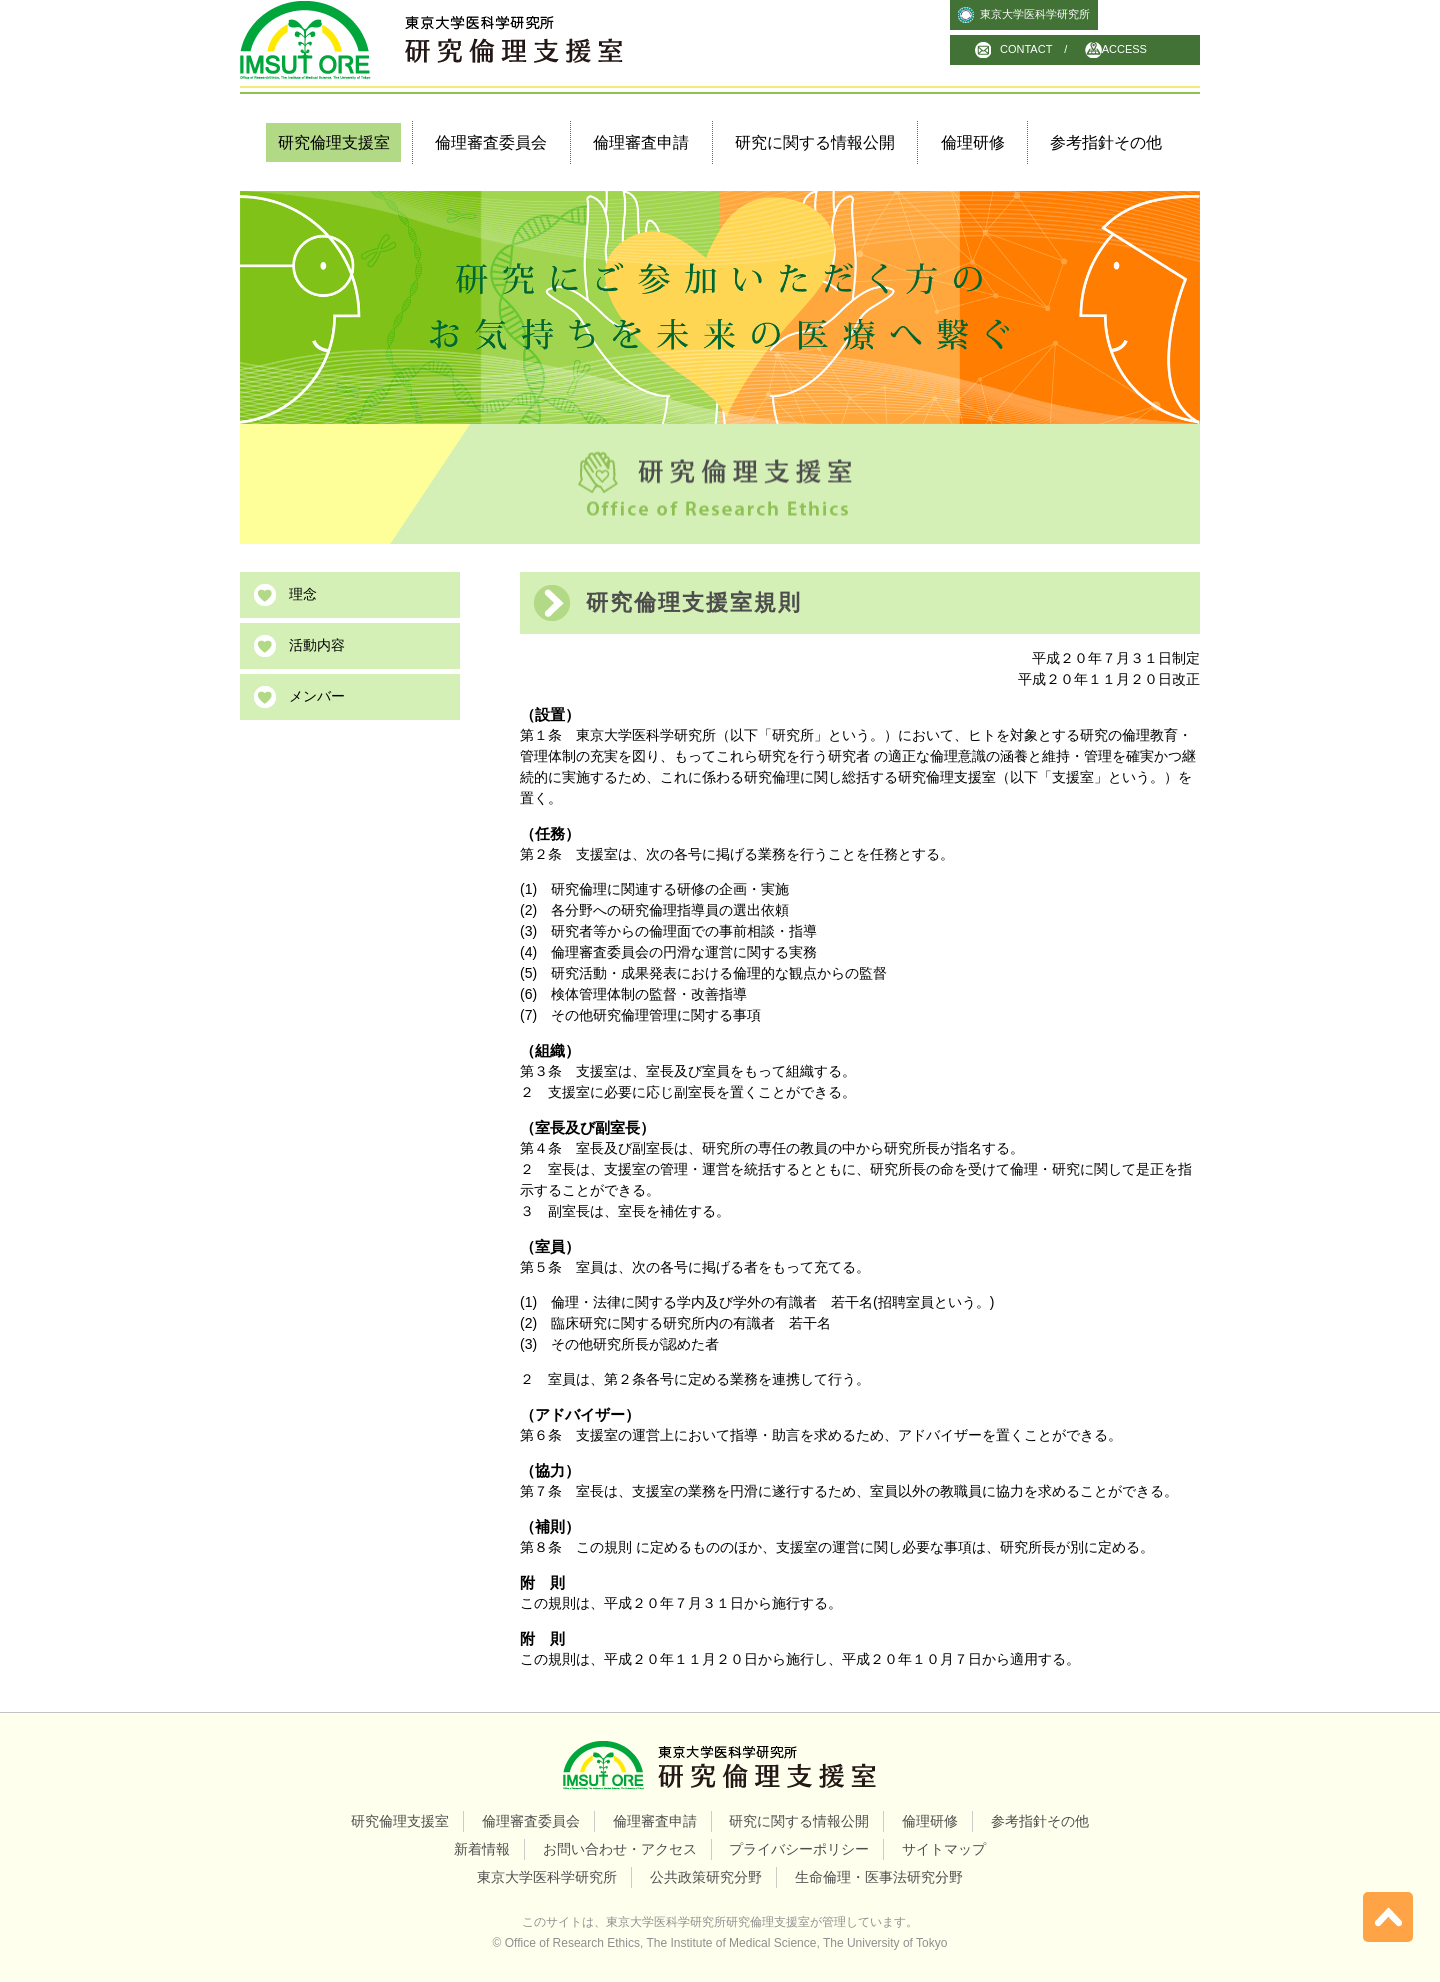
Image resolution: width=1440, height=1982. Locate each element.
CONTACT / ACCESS (1073, 49)
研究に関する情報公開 (815, 142)
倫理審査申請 (641, 142)
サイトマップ (944, 1849)
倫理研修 (973, 142)
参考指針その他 (1106, 142)
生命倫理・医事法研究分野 (879, 1877)
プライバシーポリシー (799, 1849)
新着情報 (482, 1849)
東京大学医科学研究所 (1035, 14)
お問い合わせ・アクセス (620, 1849)
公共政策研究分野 (706, 1877)
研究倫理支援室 (400, 1821)
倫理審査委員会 (491, 142)
